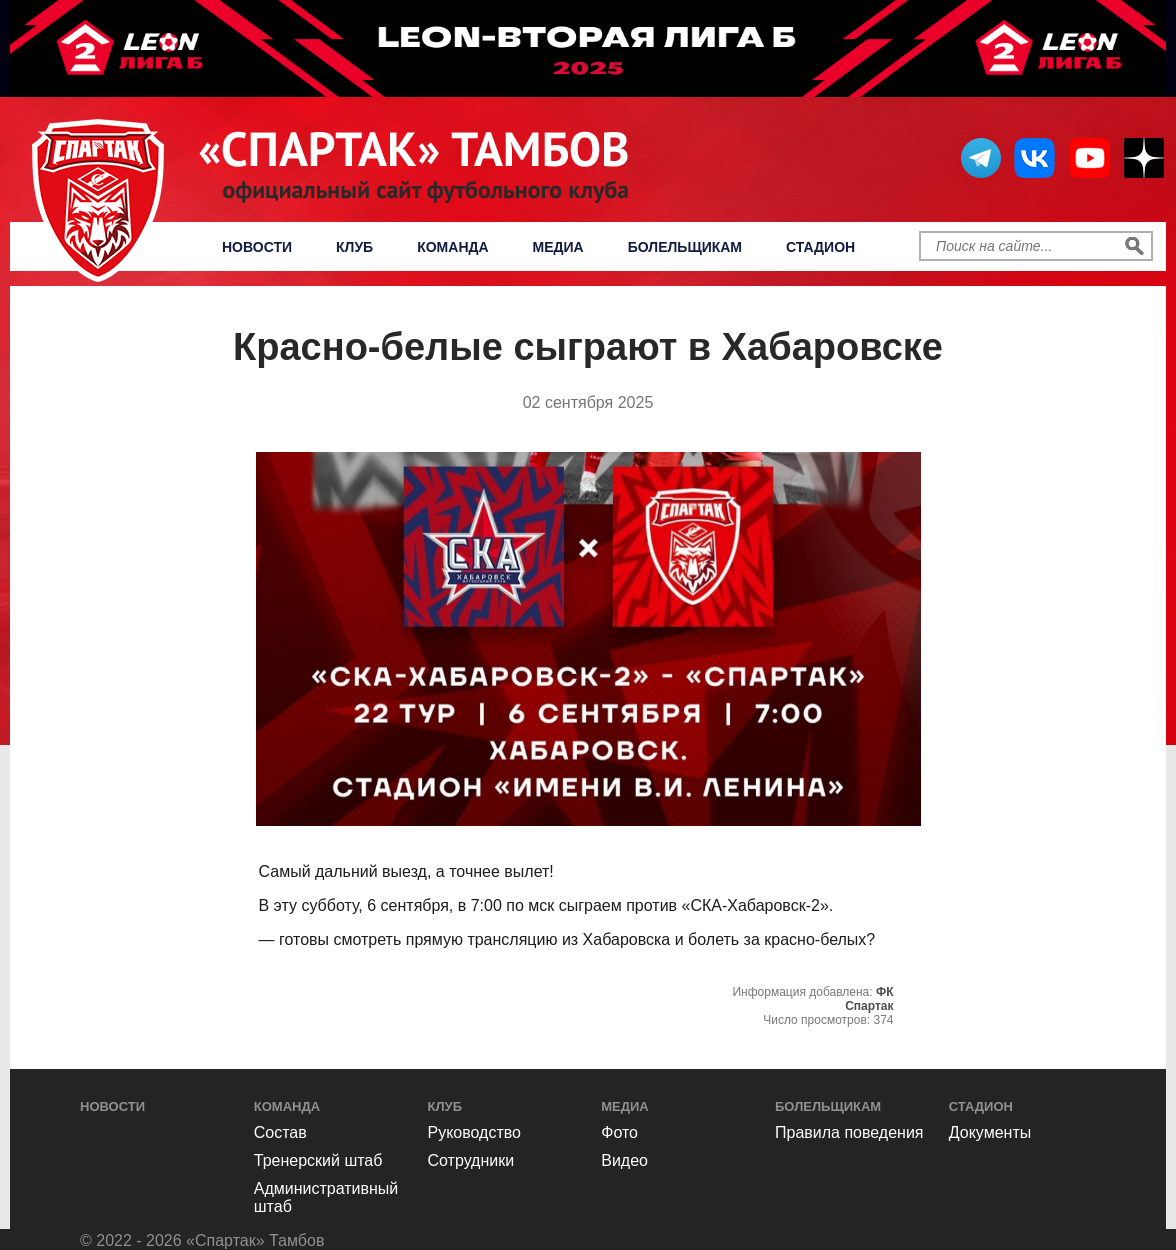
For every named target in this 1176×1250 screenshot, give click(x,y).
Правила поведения (849, 1132)
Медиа (558, 247)
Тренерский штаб (318, 1160)
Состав (280, 1132)
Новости (257, 247)
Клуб (354, 247)
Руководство (475, 1132)
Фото (619, 1132)
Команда (452, 247)
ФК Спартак (869, 999)
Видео (624, 1160)
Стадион (820, 247)
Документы (990, 1132)
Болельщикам (685, 247)
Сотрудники (471, 1160)
